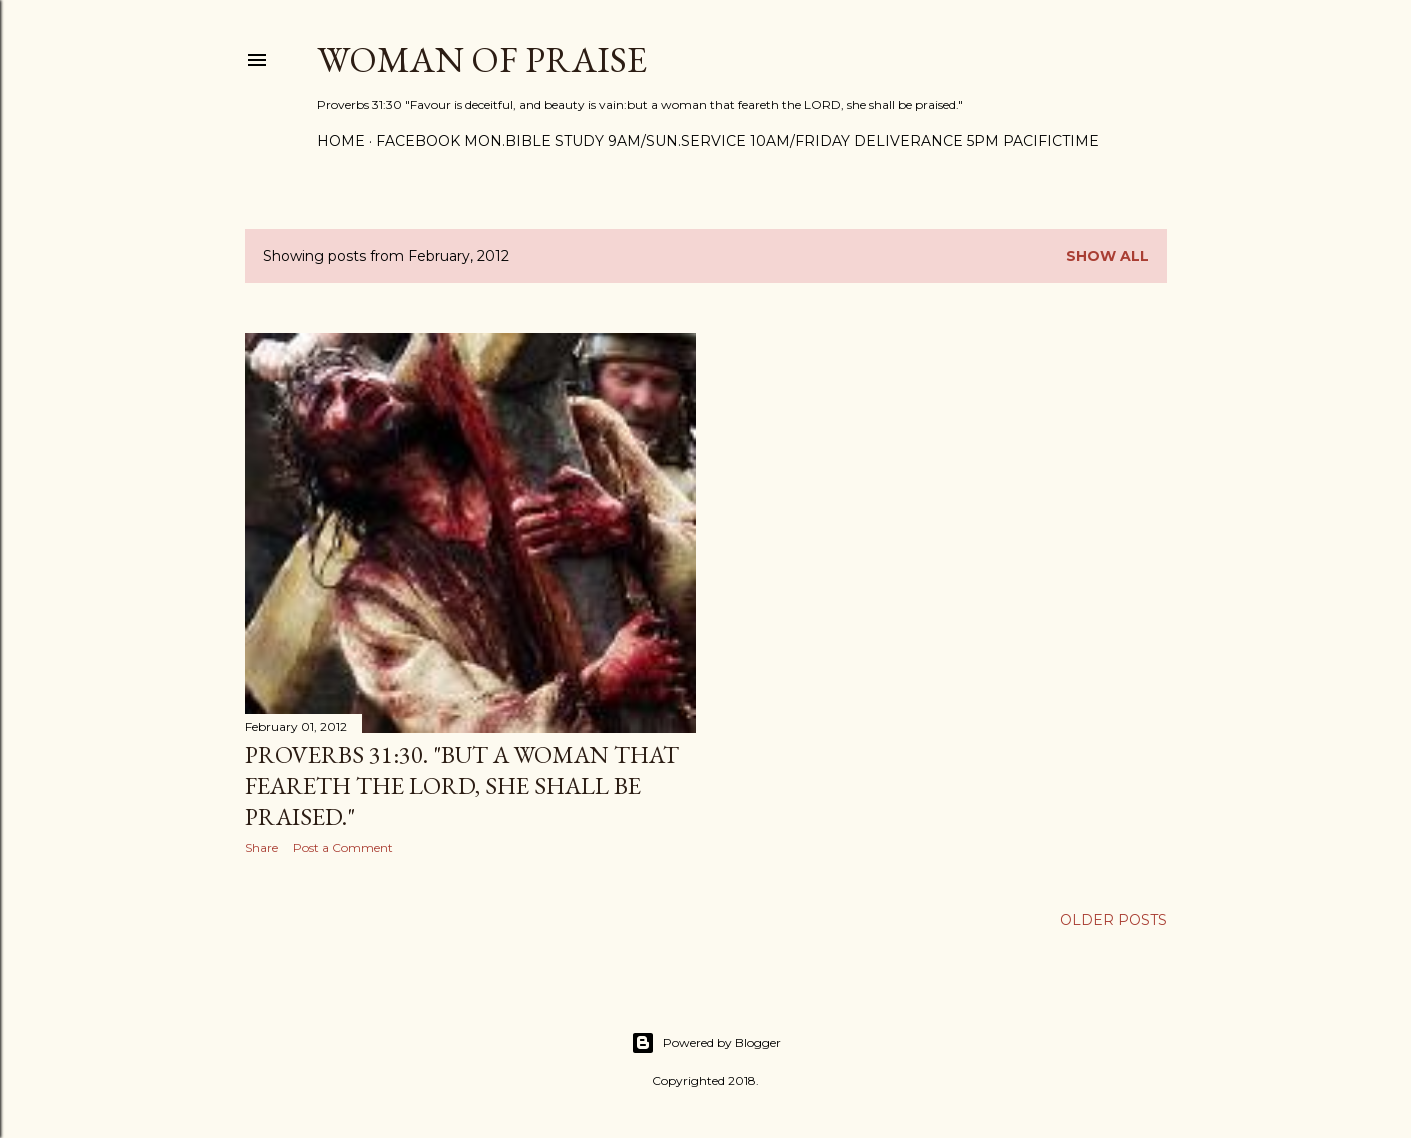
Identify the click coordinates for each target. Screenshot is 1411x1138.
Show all (1107, 256)
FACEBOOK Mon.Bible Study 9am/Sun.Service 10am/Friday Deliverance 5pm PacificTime (737, 141)
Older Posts (1113, 920)
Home (341, 141)
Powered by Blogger (706, 1043)
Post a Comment (343, 847)
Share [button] (261, 847)
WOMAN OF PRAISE (482, 59)
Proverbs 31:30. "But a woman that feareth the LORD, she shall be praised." (462, 785)
